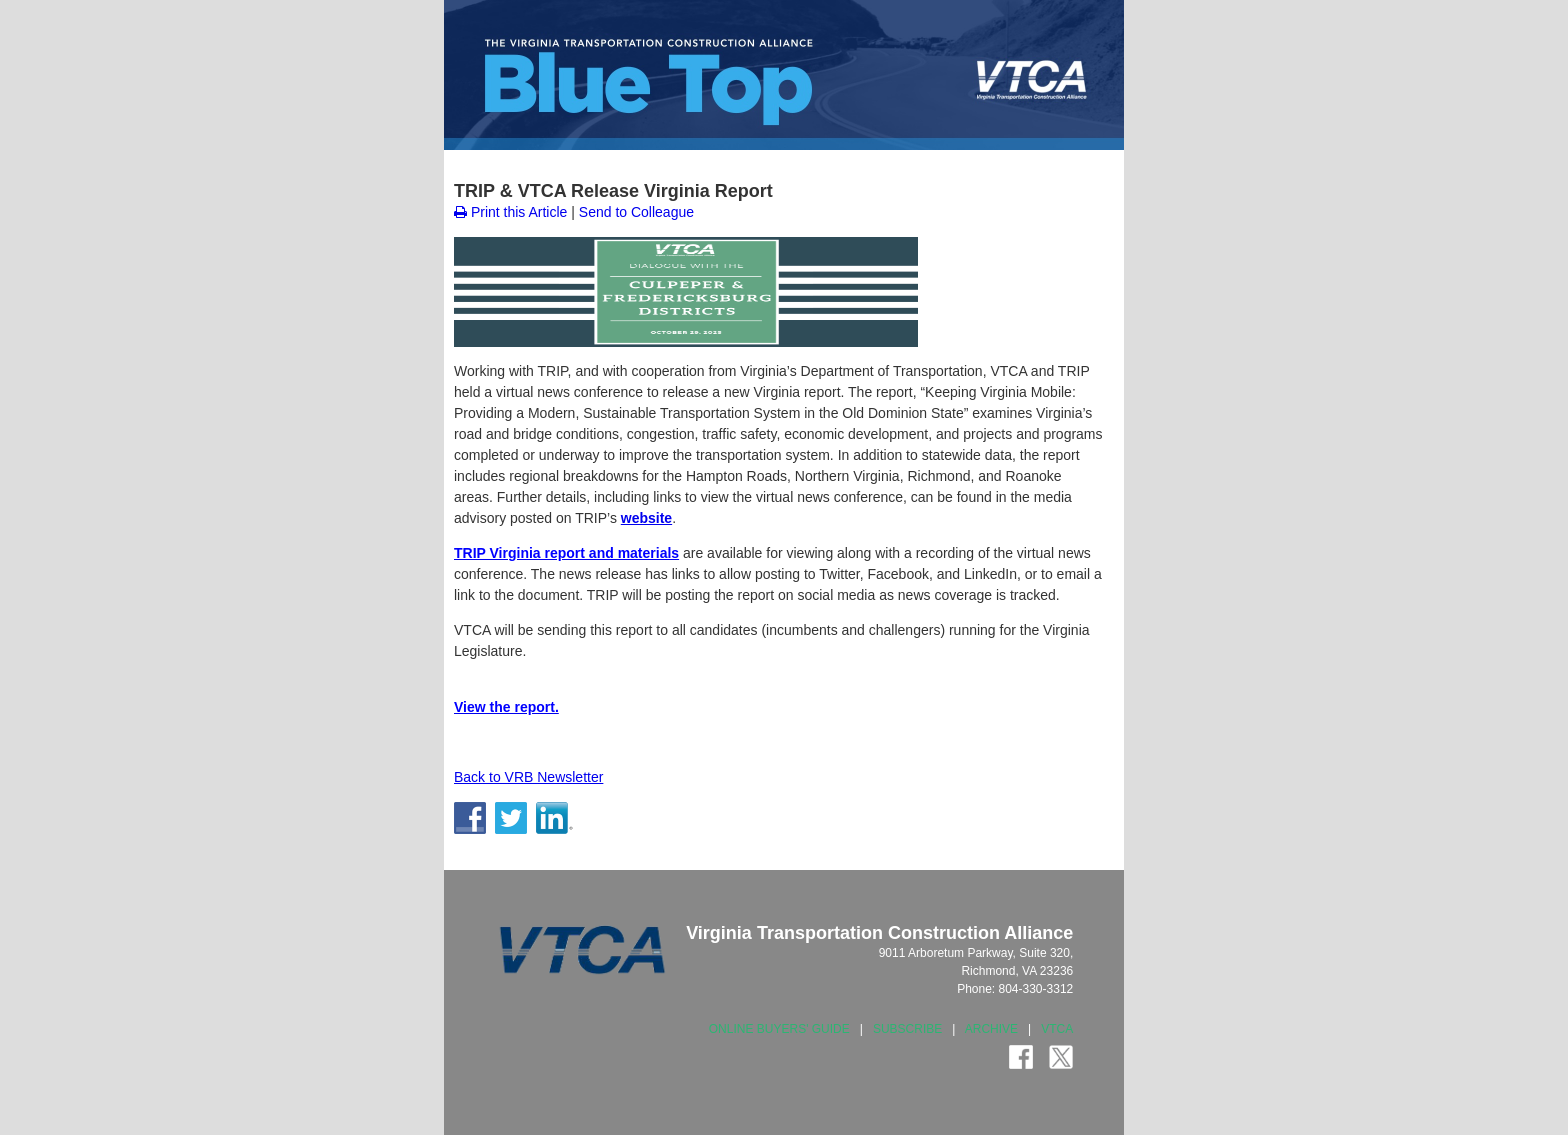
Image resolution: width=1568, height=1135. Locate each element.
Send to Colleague (636, 212)
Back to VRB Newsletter (528, 777)
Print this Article (510, 212)
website (646, 518)
